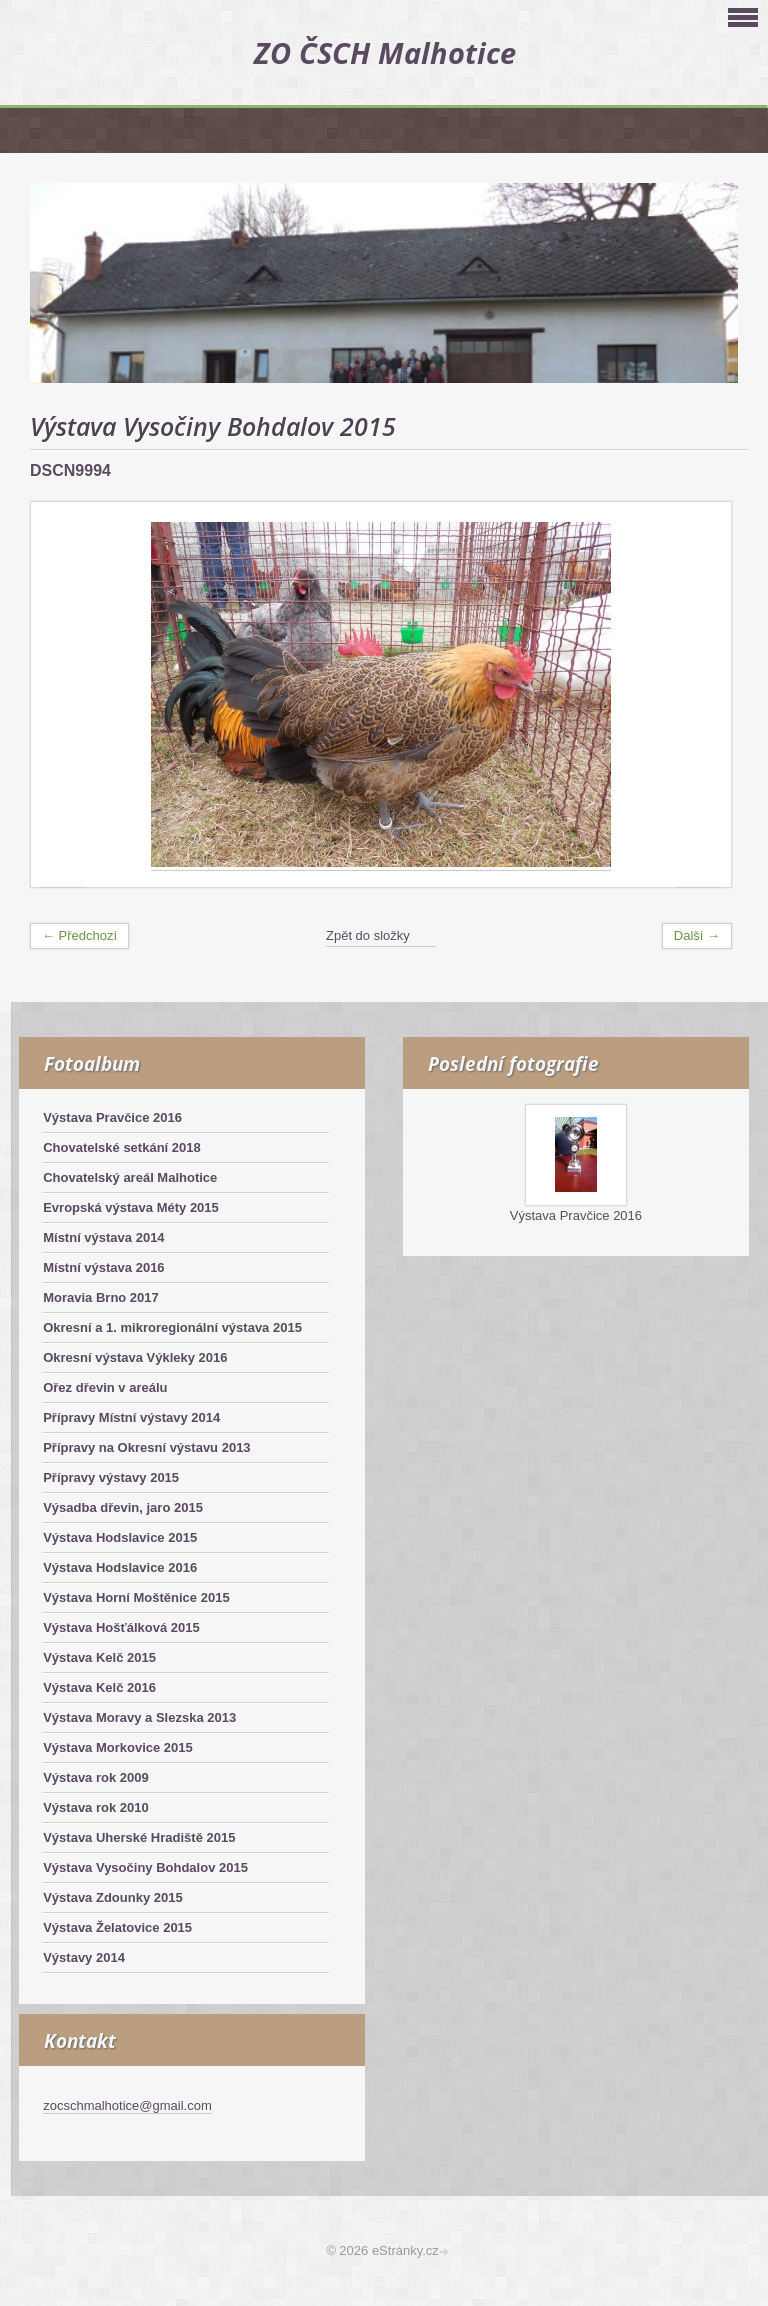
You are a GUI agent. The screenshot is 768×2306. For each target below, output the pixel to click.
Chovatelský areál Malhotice (130, 1177)
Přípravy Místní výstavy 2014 (131, 1417)
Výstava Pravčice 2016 (112, 1117)
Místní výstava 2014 (103, 1237)
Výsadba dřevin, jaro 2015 (123, 1507)
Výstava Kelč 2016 (99, 1687)
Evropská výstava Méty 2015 (131, 1207)
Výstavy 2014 (84, 1957)
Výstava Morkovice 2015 (118, 1747)
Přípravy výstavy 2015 (111, 1477)
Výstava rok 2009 (96, 1777)
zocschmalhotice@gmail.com (127, 2105)
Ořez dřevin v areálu (105, 1387)
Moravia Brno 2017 (101, 1297)
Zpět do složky (368, 935)
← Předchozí (79, 935)
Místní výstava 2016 (103, 1267)
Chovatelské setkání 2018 (122, 1147)
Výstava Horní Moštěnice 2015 (136, 1597)
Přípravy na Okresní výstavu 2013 (146, 1447)
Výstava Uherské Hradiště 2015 (139, 1837)
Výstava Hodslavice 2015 (120, 1537)
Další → (697, 935)
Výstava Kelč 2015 (99, 1657)
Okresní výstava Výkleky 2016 (135, 1357)
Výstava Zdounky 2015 (112, 1897)
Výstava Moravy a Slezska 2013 (139, 1717)
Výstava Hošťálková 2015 (121, 1627)
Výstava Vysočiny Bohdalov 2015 (145, 1867)
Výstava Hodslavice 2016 (120, 1567)
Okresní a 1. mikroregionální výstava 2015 (172, 1327)
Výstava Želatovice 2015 (117, 1927)
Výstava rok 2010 (96, 1807)
